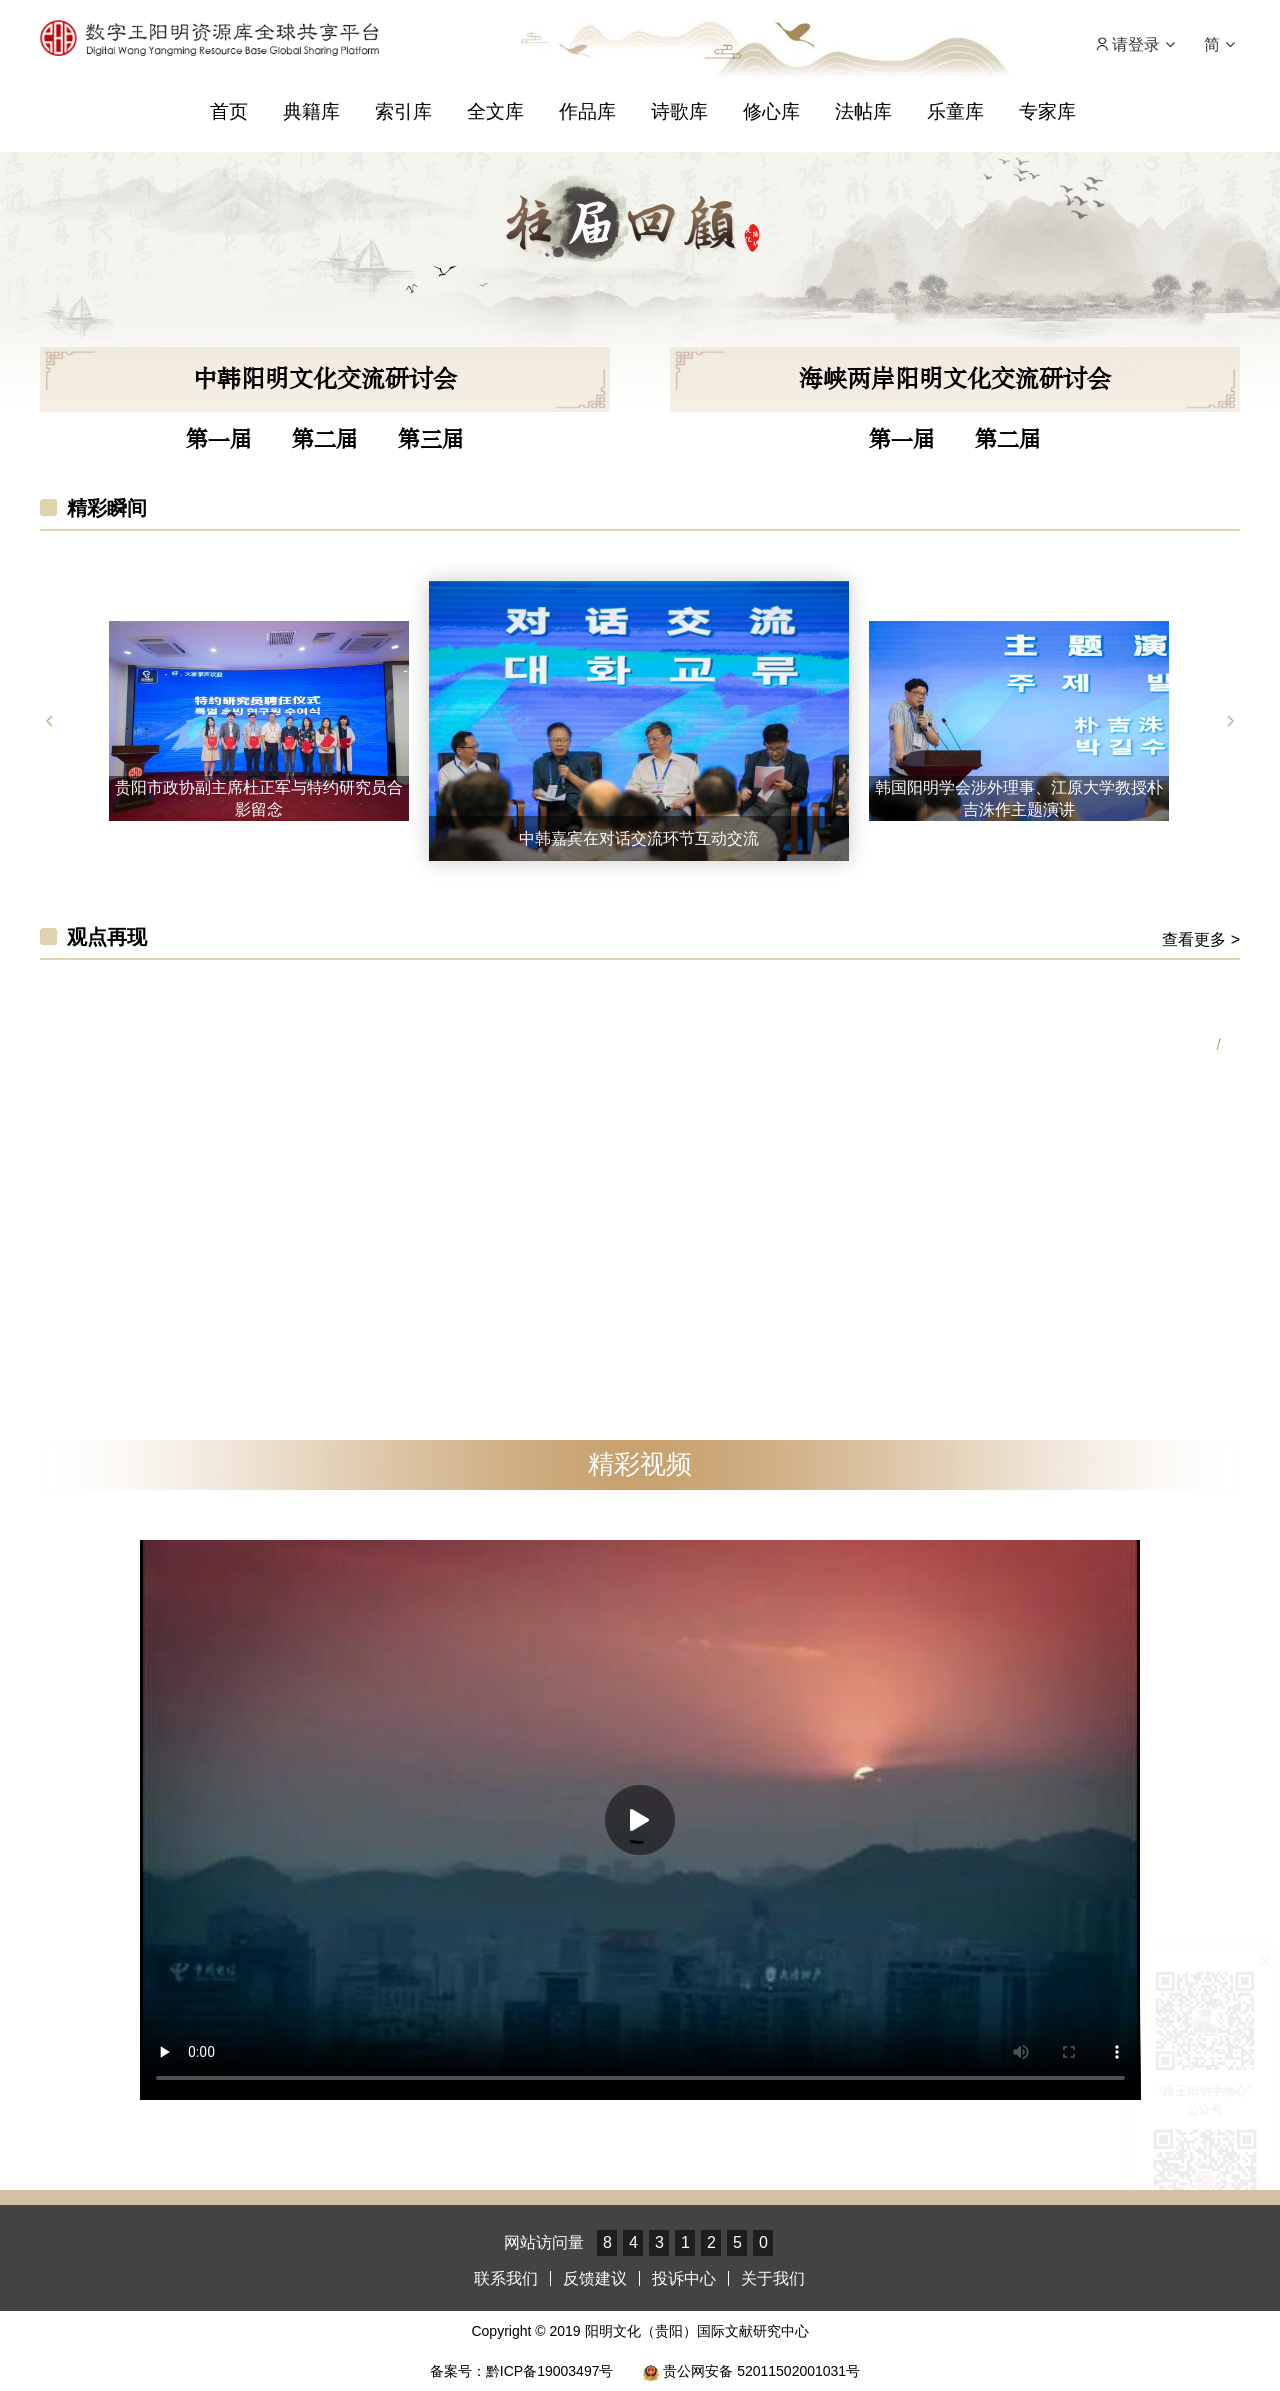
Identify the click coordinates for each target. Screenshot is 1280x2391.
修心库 (771, 111)
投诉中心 (684, 2278)
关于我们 (773, 2278)
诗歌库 (679, 111)
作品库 (587, 111)
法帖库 (863, 111)
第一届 (219, 440)
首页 (229, 111)
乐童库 (955, 111)
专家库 (1047, 111)
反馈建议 (595, 2278)
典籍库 (311, 111)
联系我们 (506, 2278)
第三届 (431, 440)
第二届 (325, 440)
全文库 (495, 111)
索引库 (403, 111)
